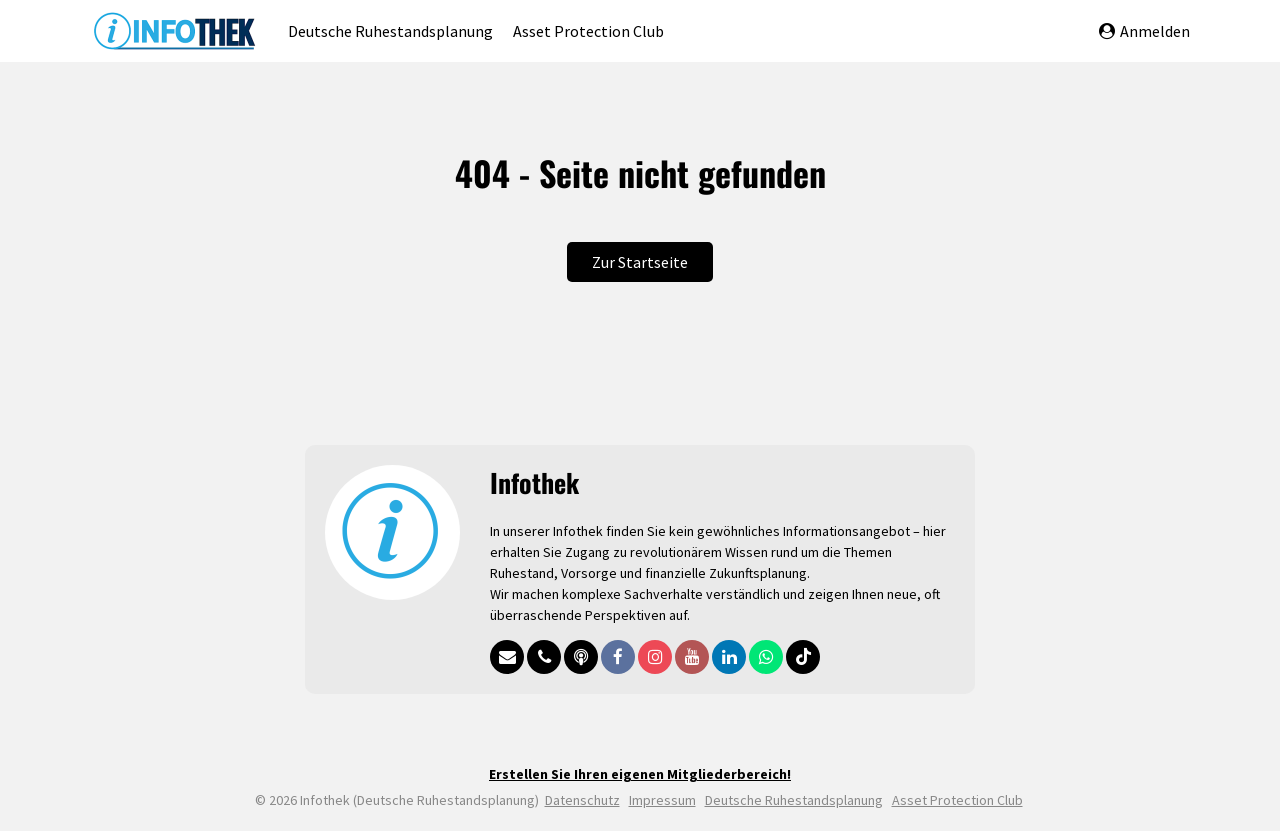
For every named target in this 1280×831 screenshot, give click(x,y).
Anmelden (1144, 31)
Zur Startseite (640, 262)
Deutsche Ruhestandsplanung (390, 31)
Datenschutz (582, 800)
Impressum (662, 800)
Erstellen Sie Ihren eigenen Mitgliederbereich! (640, 774)
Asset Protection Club (588, 31)
